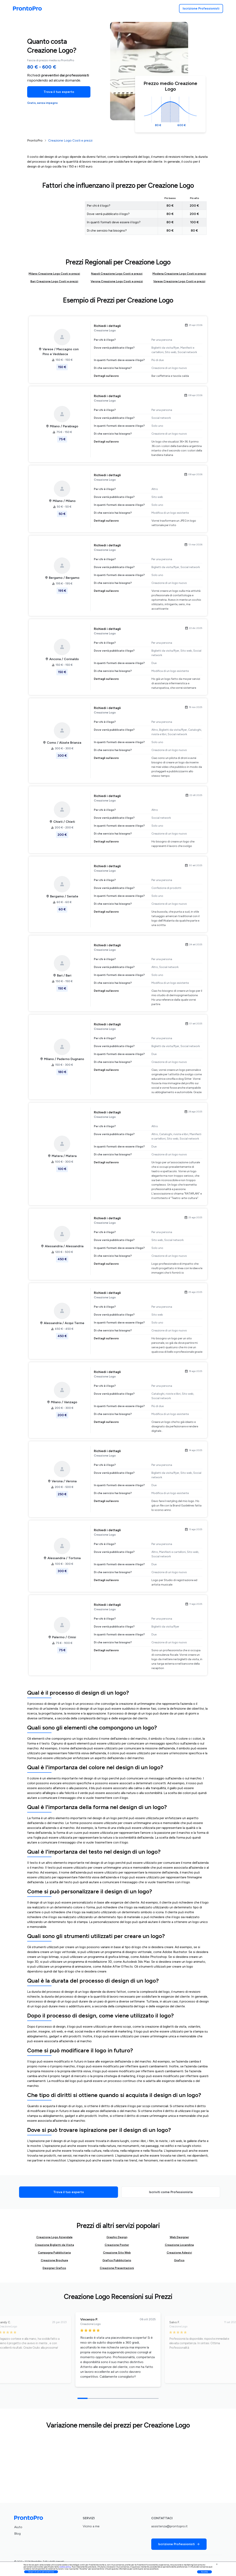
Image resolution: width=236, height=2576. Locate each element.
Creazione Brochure (54, 2260)
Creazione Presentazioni (117, 2268)
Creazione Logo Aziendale (54, 2237)
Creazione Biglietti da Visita (54, 2245)
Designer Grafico (54, 2268)
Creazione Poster (117, 2245)
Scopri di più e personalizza (41, 2571)
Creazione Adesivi (179, 2252)
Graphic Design (116, 2237)
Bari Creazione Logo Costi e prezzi (54, 281)
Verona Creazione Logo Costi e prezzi (117, 281)
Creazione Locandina (179, 2245)
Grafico (179, 2260)
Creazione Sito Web (117, 2252)
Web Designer (179, 2237)
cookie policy (65, 2566)
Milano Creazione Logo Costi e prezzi (54, 273)
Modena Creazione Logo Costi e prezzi (179, 273)
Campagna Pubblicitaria (54, 2252)
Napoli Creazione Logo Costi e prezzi (117, 273)
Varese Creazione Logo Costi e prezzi (179, 281)
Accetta (204, 2572)
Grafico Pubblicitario (116, 2260)
